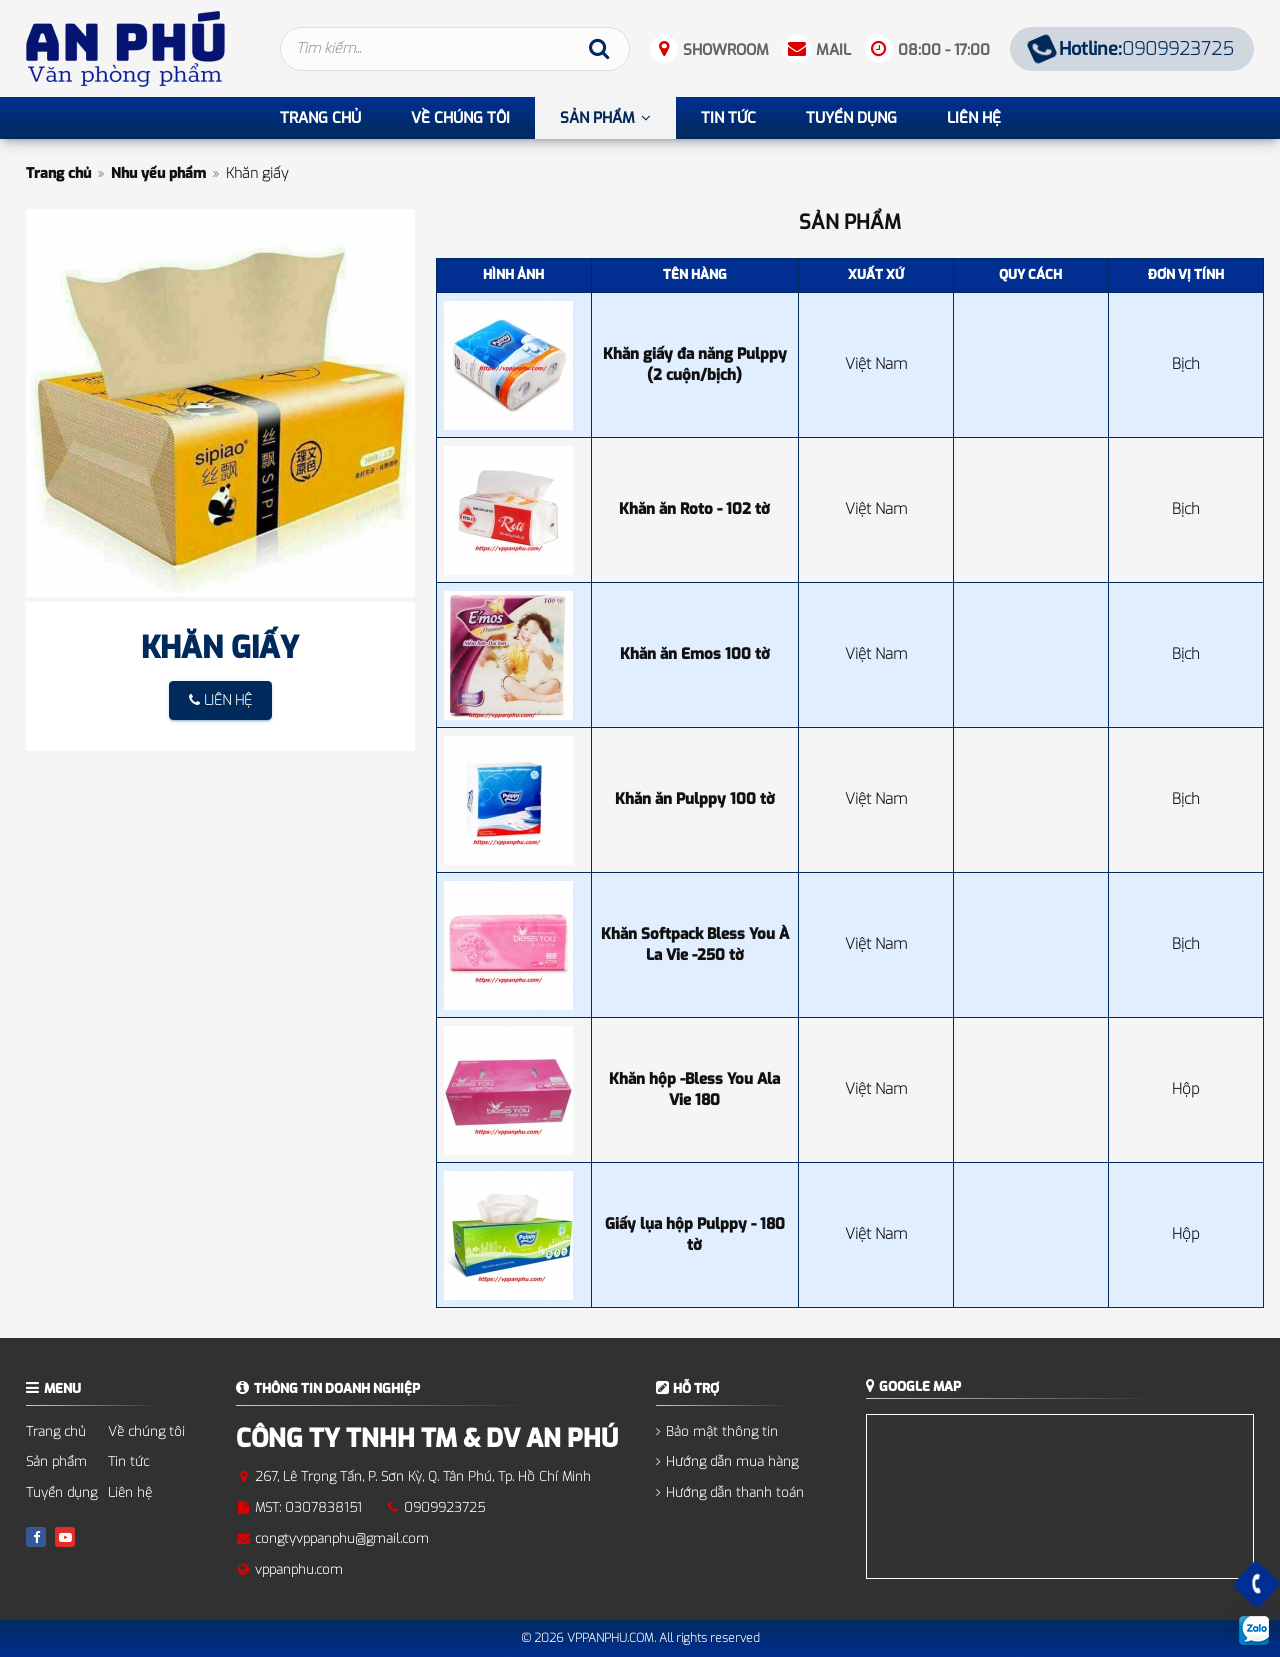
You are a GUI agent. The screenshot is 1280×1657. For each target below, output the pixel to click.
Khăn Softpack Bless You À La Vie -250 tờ (695, 944)
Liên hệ (130, 1492)
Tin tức (128, 1461)
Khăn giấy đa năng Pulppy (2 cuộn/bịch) (695, 364)
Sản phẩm (56, 1461)
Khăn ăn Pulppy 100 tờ (695, 799)
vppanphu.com (299, 1569)
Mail (833, 50)
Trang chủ (58, 173)
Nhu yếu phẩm (158, 173)
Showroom (726, 50)
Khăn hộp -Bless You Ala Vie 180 (694, 1089)
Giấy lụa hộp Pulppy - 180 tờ (695, 1234)
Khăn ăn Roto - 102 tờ (694, 509)
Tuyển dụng (61, 1492)
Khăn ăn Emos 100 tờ (695, 654)
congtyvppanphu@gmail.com (342, 1538)
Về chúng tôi (146, 1431)
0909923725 (1131, 49)
